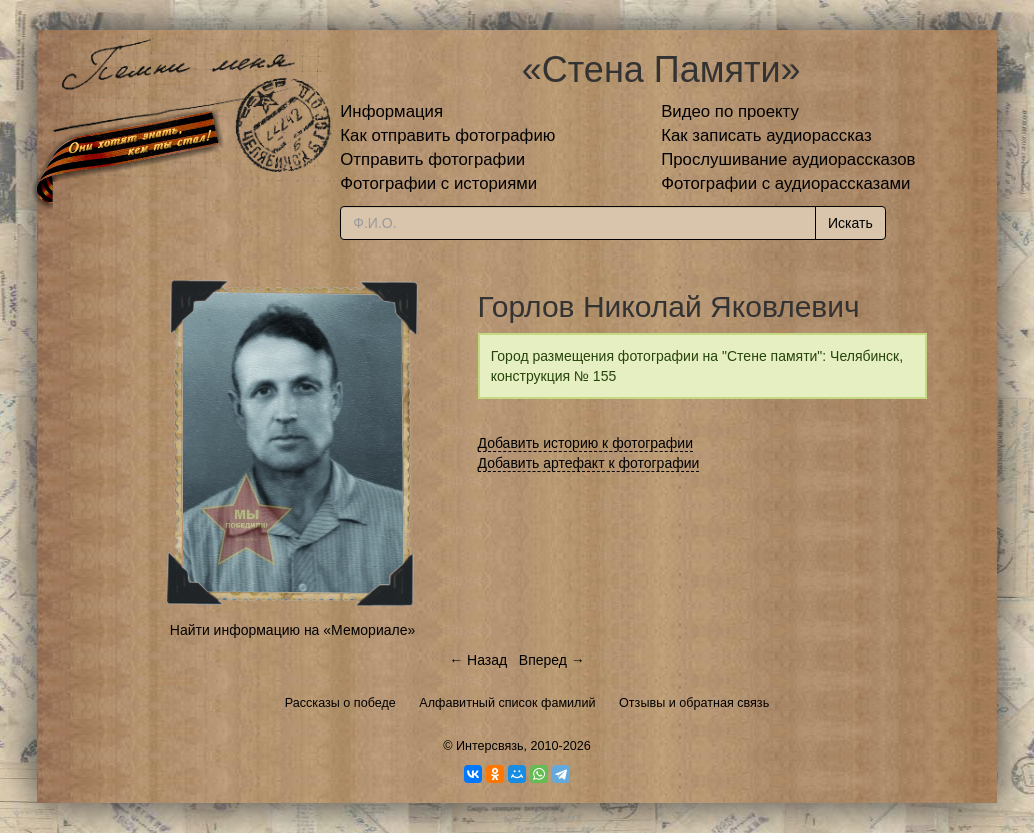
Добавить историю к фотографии (586, 443)
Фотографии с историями (438, 183)
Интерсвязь (490, 746)
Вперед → (552, 660)
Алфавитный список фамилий (507, 703)
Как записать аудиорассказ (766, 135)
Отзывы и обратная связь (694, 703)
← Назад (478, 660)
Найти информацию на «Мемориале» (292, 630)
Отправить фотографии (432, 159)
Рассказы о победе (340, 703)
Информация (391, 111)
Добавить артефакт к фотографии (589, 463)
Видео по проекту (730, 111)
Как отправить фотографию (447, 135)
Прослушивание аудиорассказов (788, 159)
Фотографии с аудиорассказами (785, 183)
